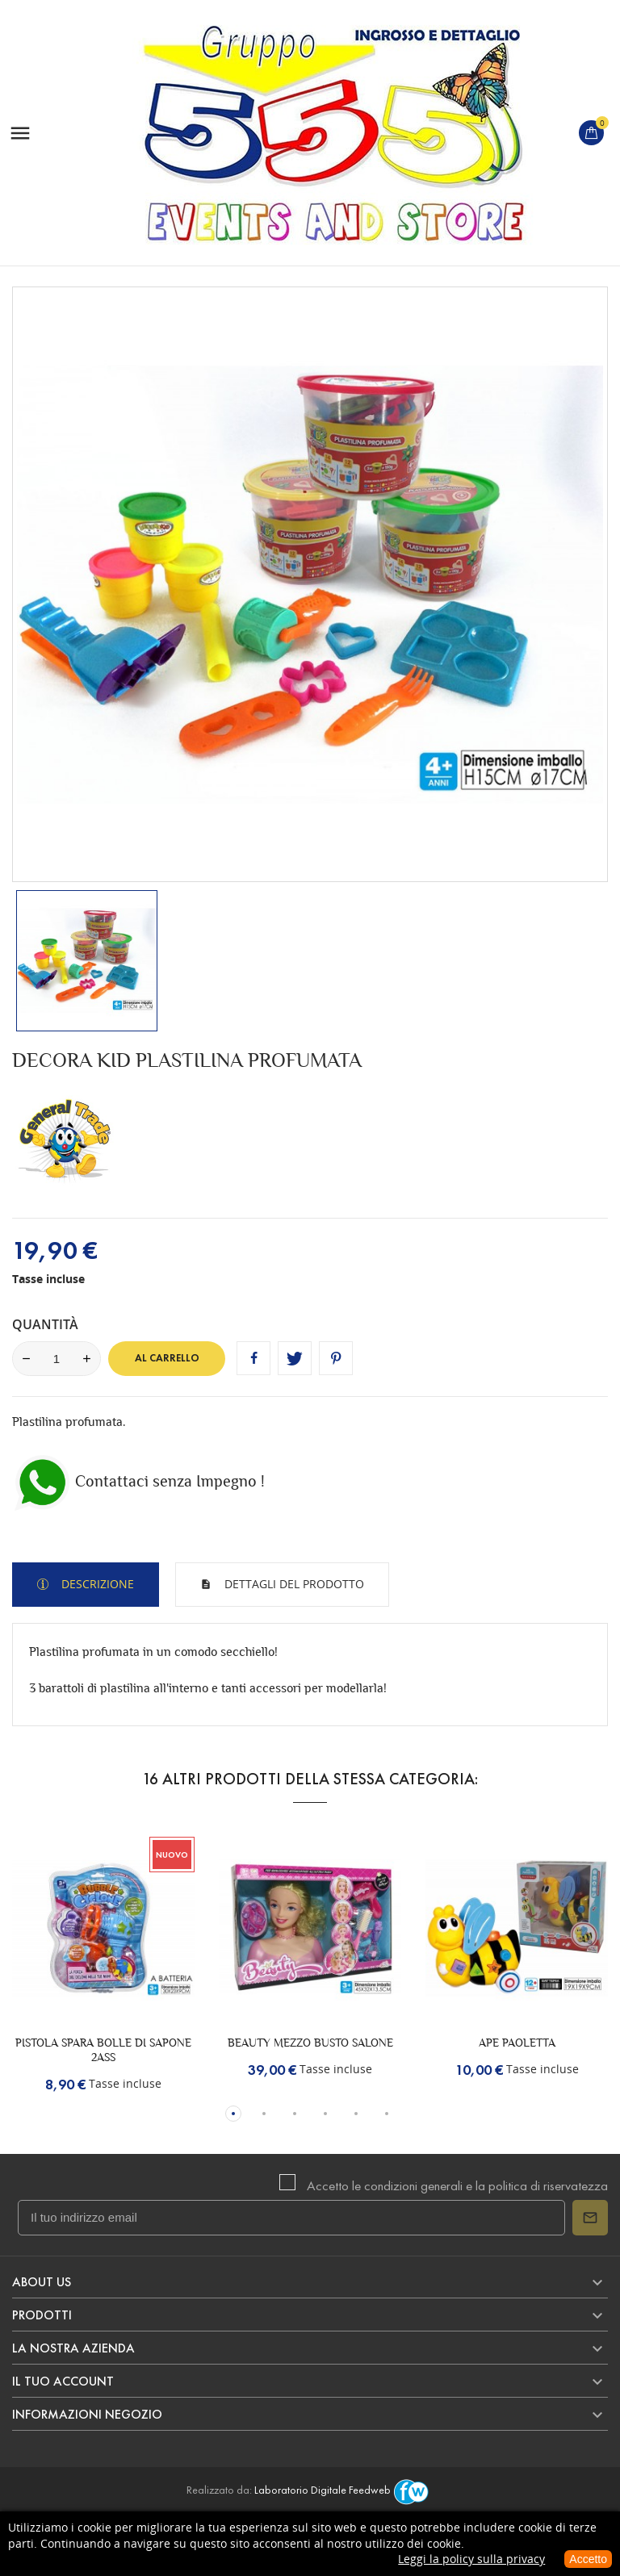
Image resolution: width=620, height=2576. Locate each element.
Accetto (588, 2559)
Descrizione (96, 1583)
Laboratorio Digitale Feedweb (344, 2490)
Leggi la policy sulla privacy (471, 2558)
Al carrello (167, 1358)
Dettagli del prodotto (292, 1583)
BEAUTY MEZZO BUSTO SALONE (310, 2042)
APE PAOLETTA (517, 2042)
